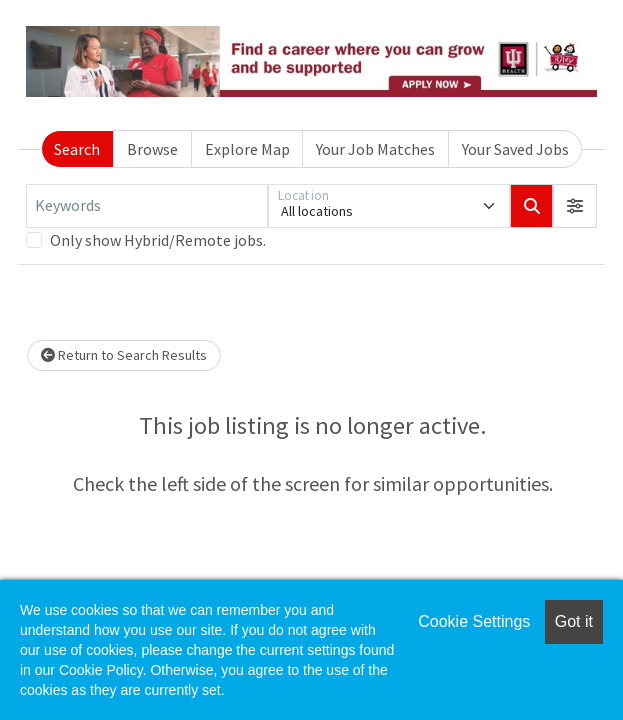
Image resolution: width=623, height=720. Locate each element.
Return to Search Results (124, 355)
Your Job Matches (375, 149)
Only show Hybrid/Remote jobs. (158, 240)
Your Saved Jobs (515, 149)
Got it (574, 621)
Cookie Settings (474, 621)
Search (77, 149)
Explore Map (247, 149)
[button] (575, 206)
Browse (152, 149)
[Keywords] (147, 206)
